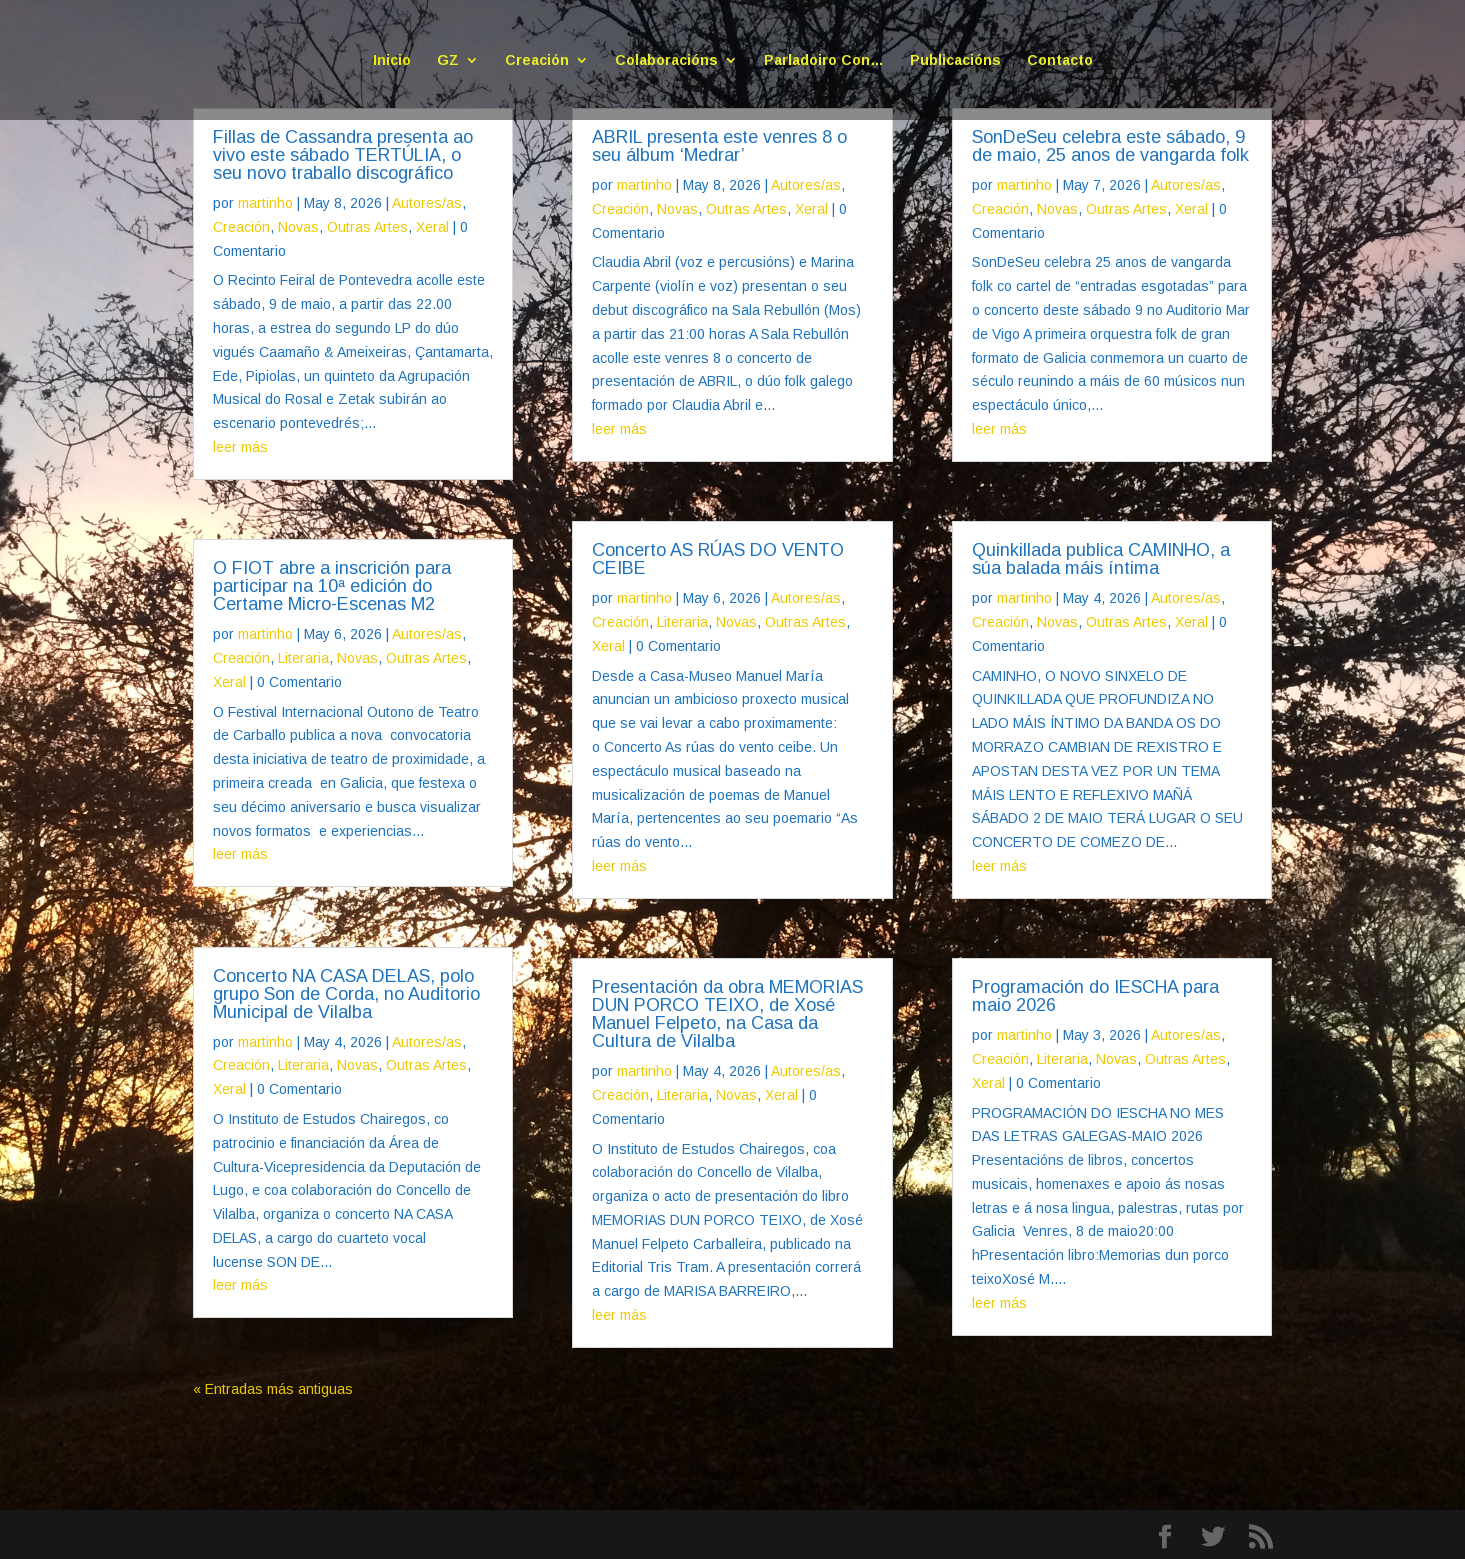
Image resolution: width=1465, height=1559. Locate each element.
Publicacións (955, 60)
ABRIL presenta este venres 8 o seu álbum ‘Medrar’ (719, 146)
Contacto (1060, 60)
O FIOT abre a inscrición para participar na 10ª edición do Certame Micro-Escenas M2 (332, 586)
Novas (298, 227)
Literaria (303, 658)
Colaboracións (666, 60)
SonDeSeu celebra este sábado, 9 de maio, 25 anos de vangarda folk (1110, 146)
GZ (448, 60)
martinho (265, 203)
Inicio (392, 60)
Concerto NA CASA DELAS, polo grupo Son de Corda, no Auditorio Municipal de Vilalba (346, 994)
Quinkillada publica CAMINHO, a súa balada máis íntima (1101, 559)
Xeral (432, 227)
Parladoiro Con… (824, 60)
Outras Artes (367, 227)
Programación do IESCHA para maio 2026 (1095, 996)
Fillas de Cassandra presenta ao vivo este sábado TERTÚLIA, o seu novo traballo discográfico (343, 155)
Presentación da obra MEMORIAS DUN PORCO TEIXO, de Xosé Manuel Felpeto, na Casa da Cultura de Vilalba (727, 1014)
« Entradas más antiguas (273, 1389)
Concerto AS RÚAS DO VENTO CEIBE (718, 559)
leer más (240, 447)
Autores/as (427, 203)
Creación (537, 60)
